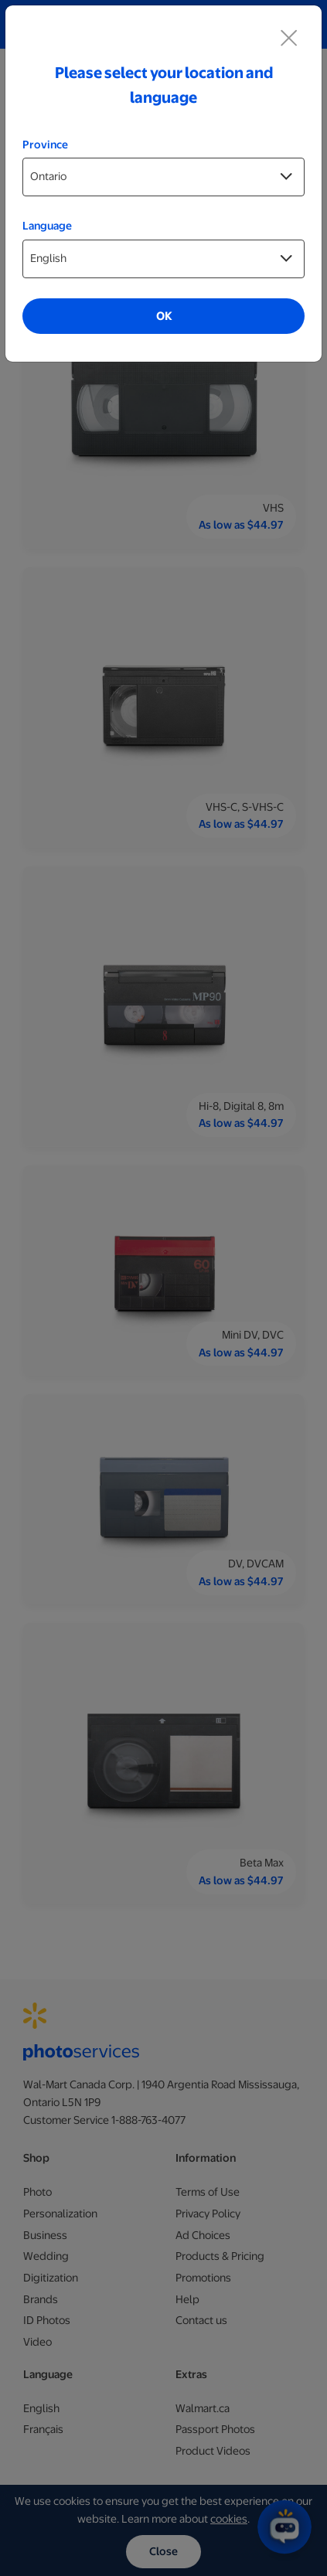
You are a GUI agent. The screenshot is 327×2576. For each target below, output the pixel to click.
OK (164, 316)
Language (47, 225)
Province (45, 144)
